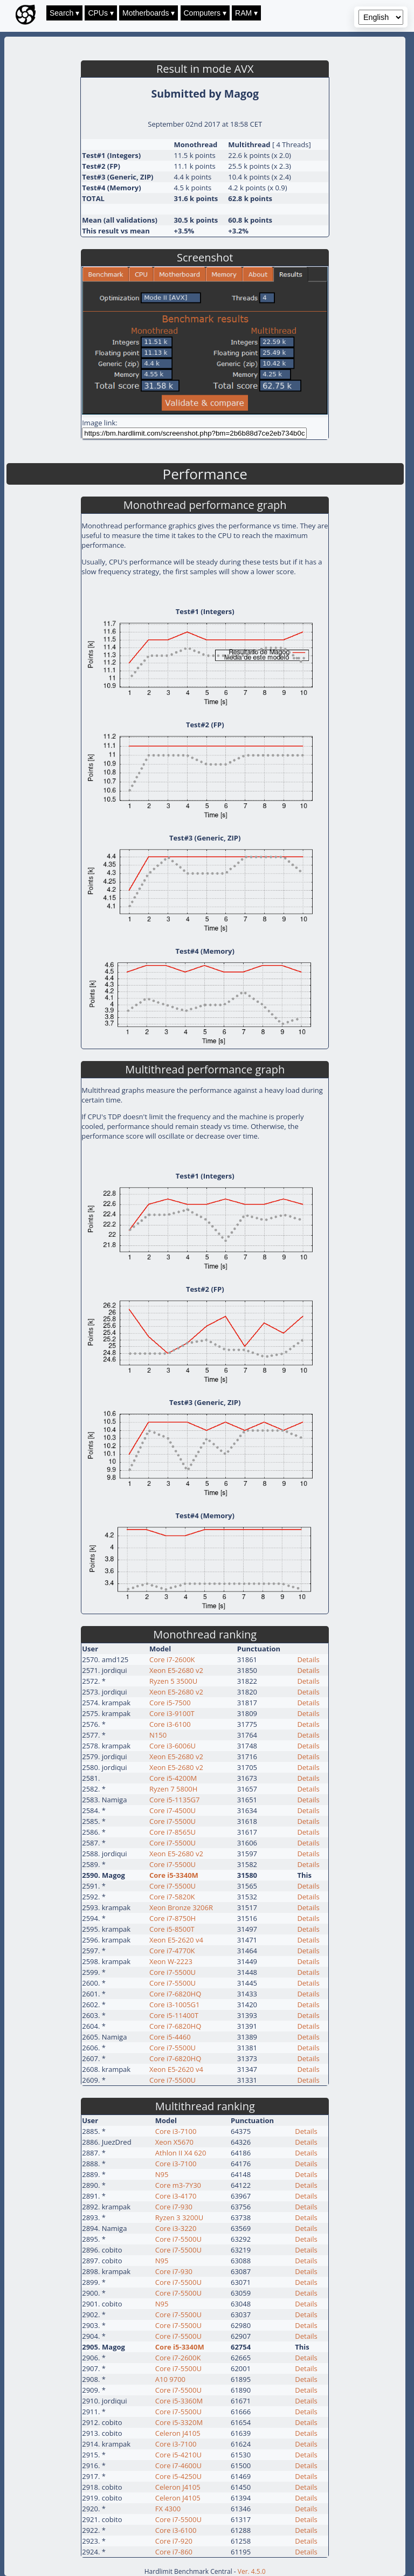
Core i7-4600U (178, 2465)
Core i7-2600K (172, 1659)
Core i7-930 (173, 2207)
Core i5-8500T (172, 1929)
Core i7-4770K (172, 1950)
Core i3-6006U (172, 1746)
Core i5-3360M (179, 2401)
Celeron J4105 (178, 2433)
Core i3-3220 (176, 2228)
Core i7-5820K (172, 1897)
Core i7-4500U (172, 1810)
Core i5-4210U (178, 2455)
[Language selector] (380, 17)
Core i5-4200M (173, 1778)
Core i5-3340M (173, 1875)
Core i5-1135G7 (174, 1799)
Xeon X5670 (174, 2142)
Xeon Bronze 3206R (181, 1907)
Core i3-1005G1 (174, 2004)
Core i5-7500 (170, 1702)
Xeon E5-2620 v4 (176, 1940)
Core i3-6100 (170, 1724)
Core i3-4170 (176, 2196)
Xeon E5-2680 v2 (176, 1670)
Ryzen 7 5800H (173, 1789)
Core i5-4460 (170, 2037)
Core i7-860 (173, 2552)
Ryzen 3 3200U (179, 2217)
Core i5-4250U (178, 2476)
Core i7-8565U (172, 1832)
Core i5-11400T (173, 2015)
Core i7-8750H (172, 1918)
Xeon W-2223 (170, 1961)
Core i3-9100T (172, 1713)
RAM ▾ (246, 13)
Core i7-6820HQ (175, 1994)
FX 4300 (168, 2508)
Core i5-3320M (179, 2422)
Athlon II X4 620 (180, 2153)
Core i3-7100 (176, 2131)
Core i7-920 (173, 2541)
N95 (162, 2174)
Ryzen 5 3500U (173, 1681)
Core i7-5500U (172, 1821)
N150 (158, 1735)
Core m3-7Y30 (178, 2185)
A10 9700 (170, 2379)
